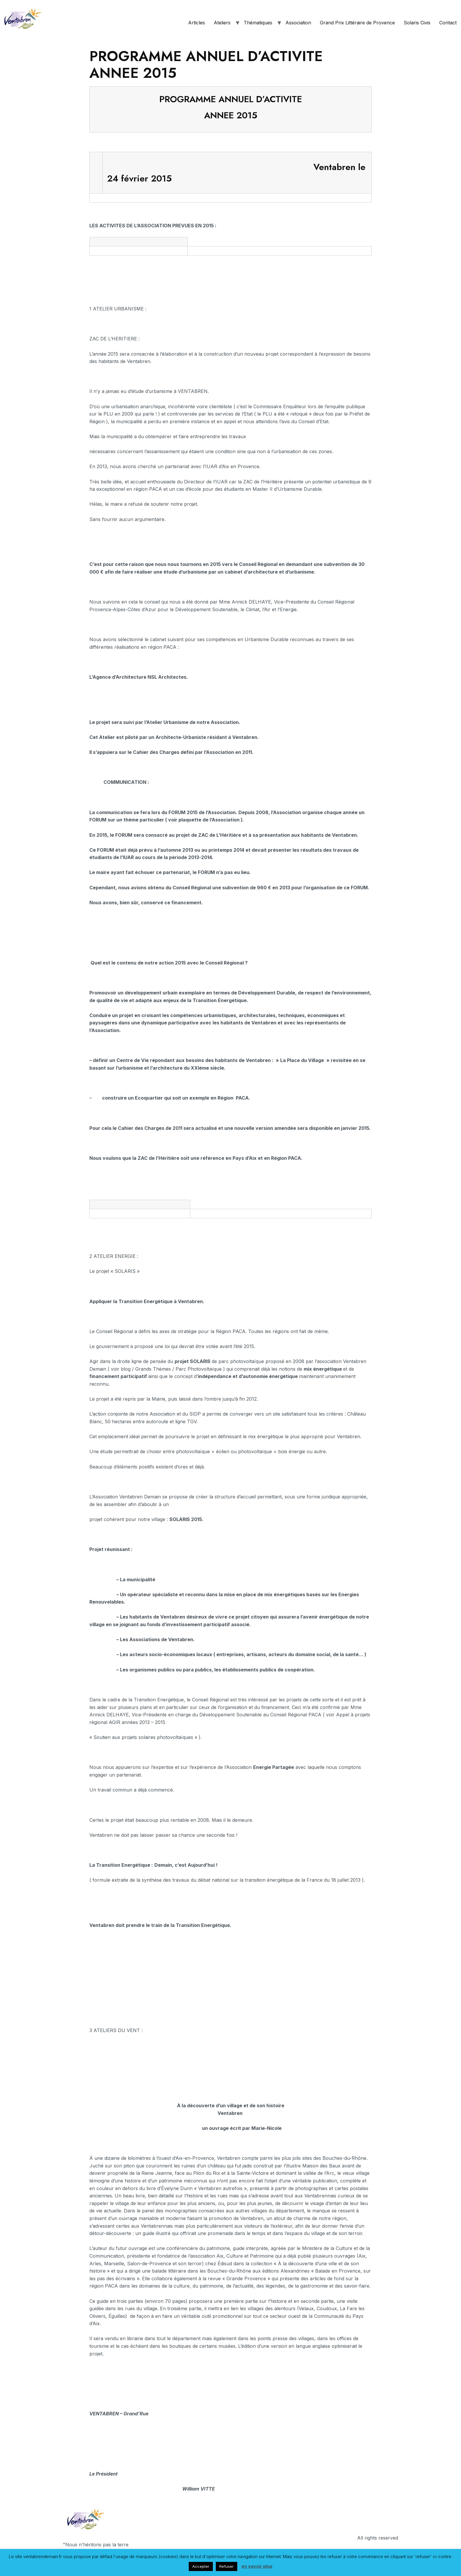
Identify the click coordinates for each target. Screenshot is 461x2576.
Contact (448, 23)
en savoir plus (257, 2566)
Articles (196, 23)
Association (298, 23)
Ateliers (222, 23)
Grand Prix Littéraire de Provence (357, 23)
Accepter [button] (200, 2566)
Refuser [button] (226, 2566)
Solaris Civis (417, 23)
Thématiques (258, 23)
